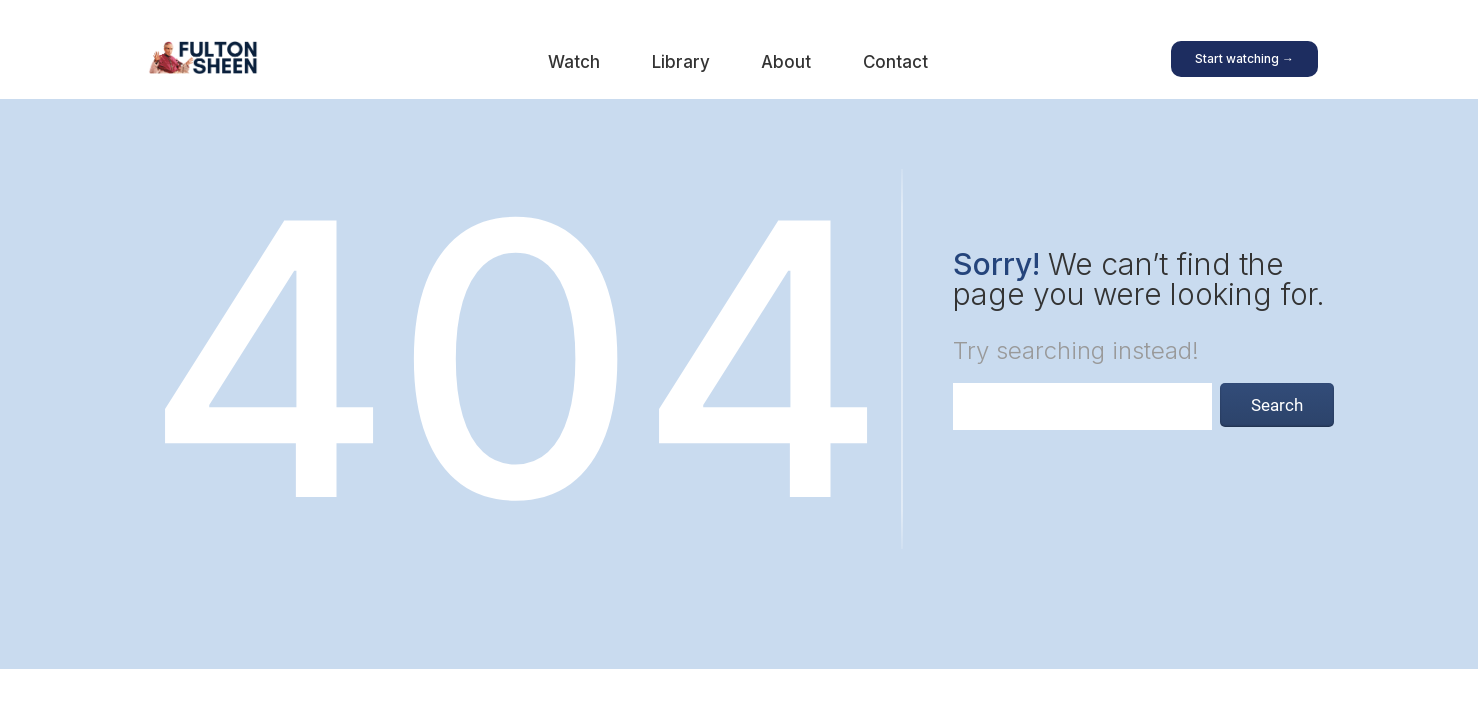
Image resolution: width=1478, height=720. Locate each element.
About (786, 62)
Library (681, 62)
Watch (574, 62)
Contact (895, 62)
